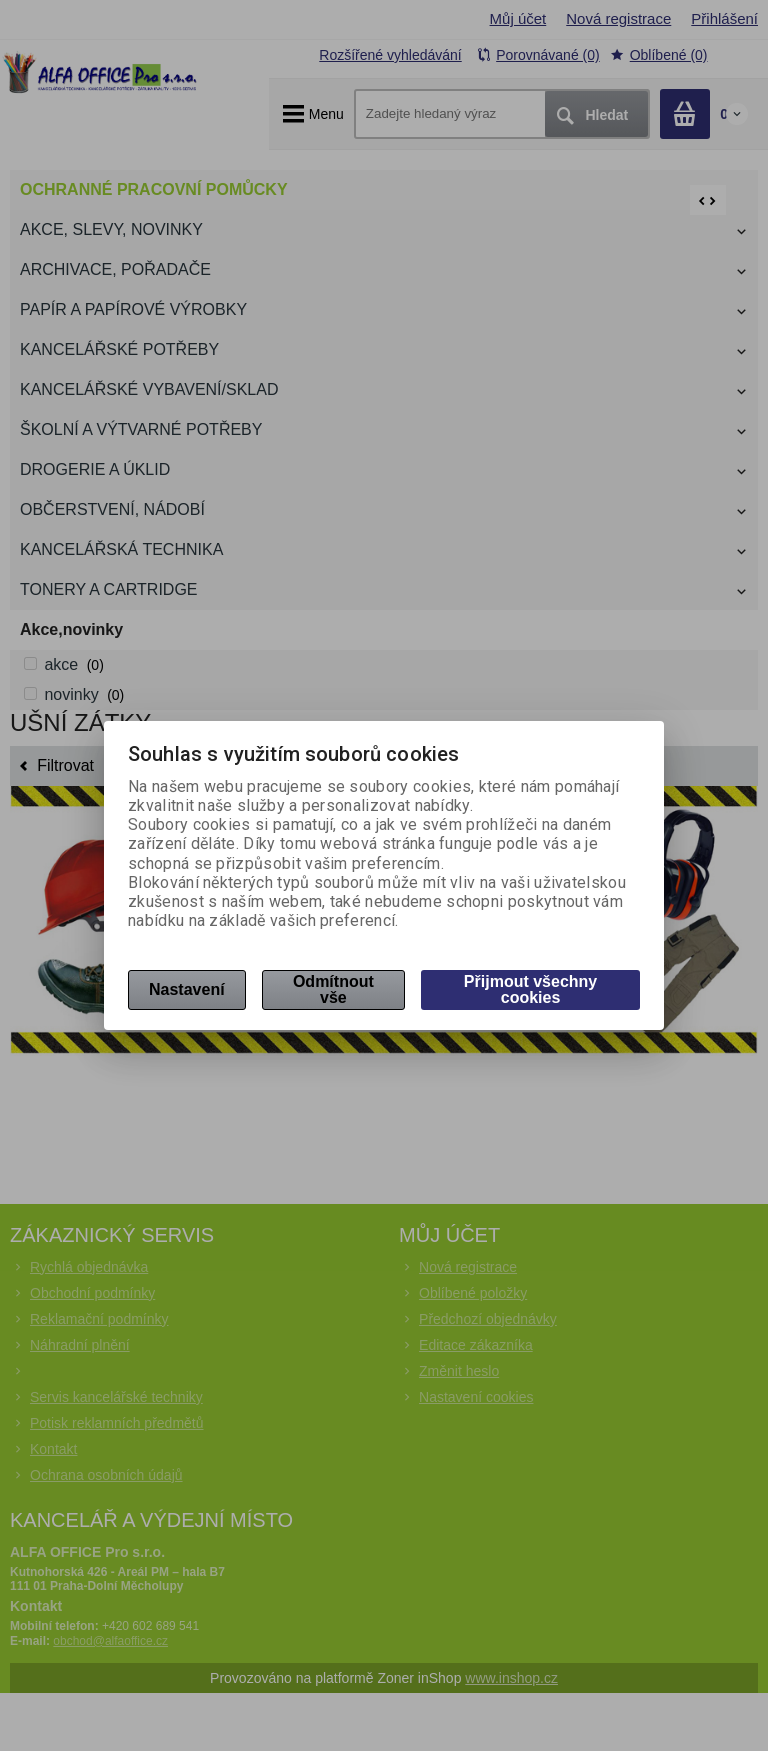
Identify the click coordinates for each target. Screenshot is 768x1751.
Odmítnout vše (333, 989)
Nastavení (187, 989)
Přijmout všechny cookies (530, 989)
